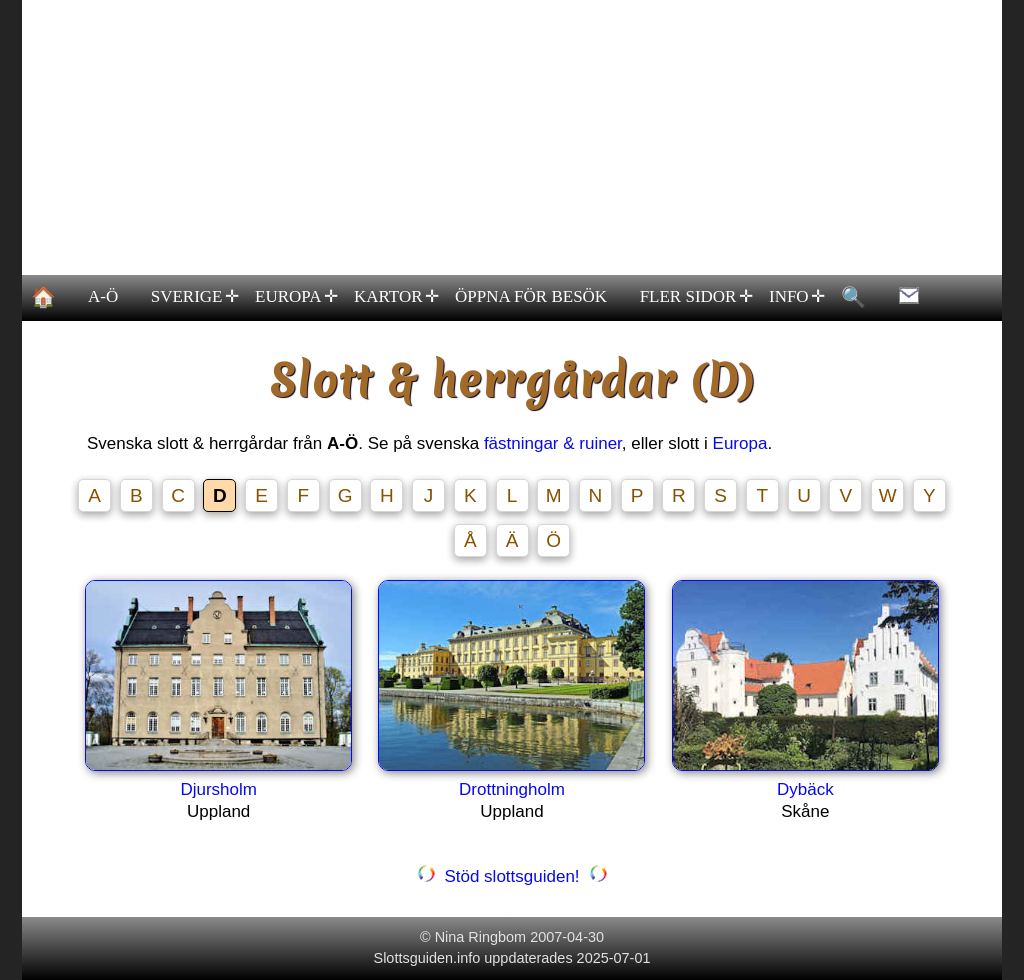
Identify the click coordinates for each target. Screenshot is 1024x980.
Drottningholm (512, 789)
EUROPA (296, 297)
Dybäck (805, 789)
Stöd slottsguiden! (512, 876)
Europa (740, 443)
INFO (796, 297)
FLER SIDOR (695, 297)
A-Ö (103, 296)
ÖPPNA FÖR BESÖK (531, 296)
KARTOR (395, 297)
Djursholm (218, 789)
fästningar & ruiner (553, 443)
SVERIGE (194, 297)
